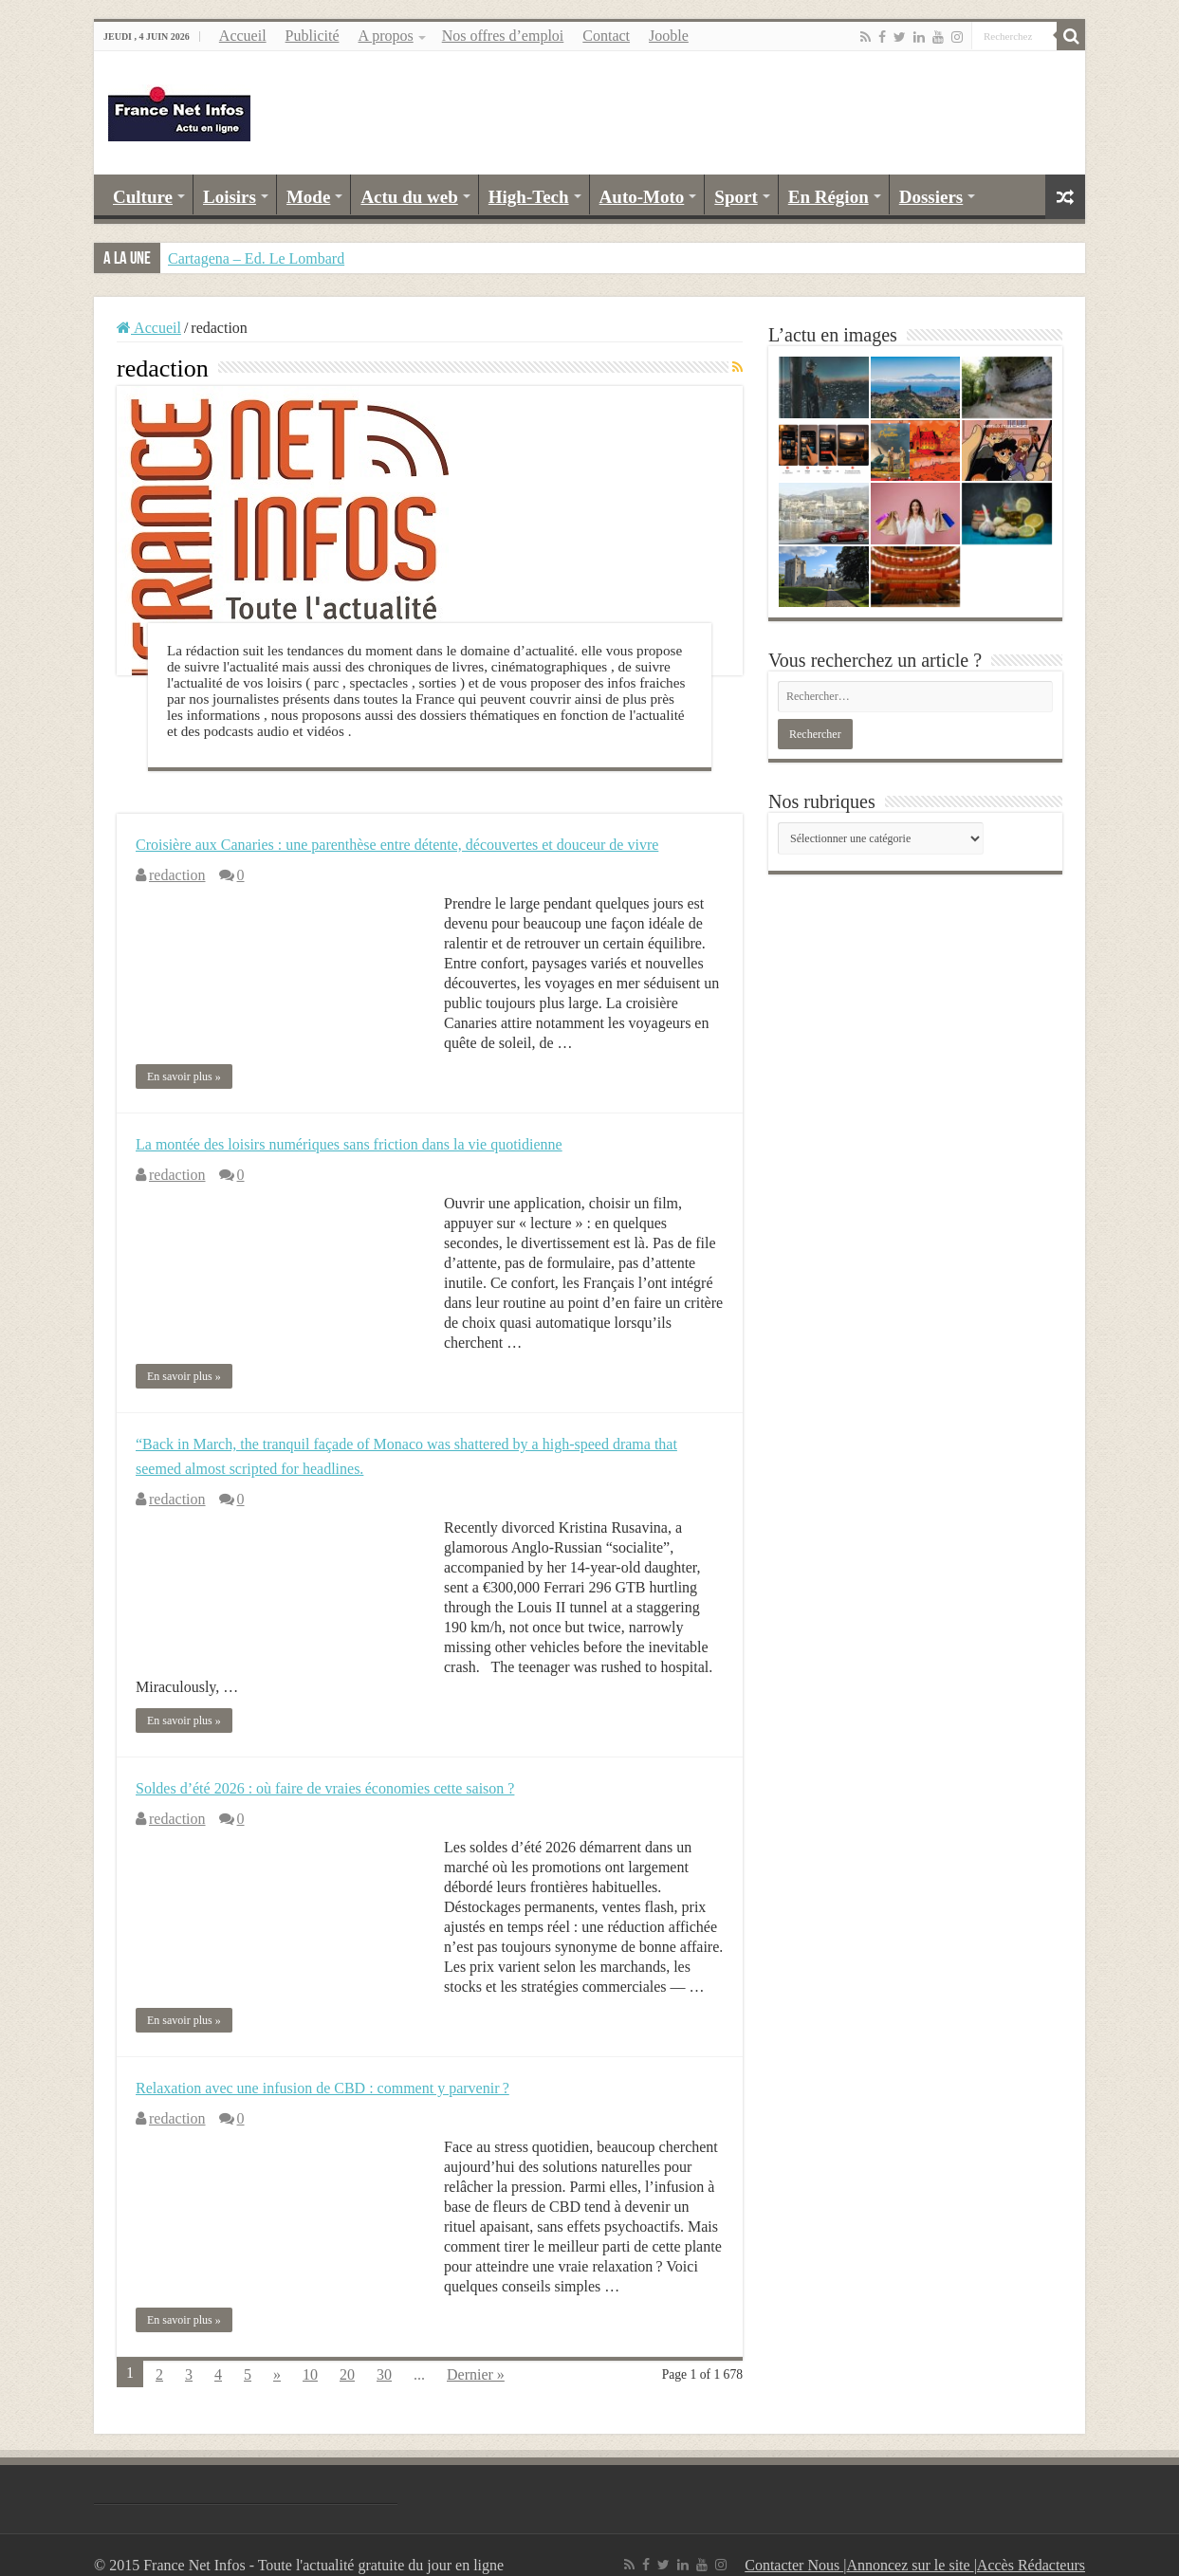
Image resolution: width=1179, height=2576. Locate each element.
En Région (828, 197)
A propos (385, 36)
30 (384, 2374)
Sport (735, 197)
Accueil (243, 36)
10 (310, 2374)
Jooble (669, 36)
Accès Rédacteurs (1031, 2565)
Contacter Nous (794, 2565)
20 (347, 2374)
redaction (177, 875)
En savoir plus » (184, 1076)
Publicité (313, 36)
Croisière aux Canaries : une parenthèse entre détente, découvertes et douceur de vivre (397, 845)
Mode (308, 197)
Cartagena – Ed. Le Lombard (256, 258)
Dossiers (931, 197)
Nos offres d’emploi (503, 36)
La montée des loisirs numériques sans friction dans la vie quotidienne (349, 1144)
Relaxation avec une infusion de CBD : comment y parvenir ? (322, 2088)
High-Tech (528, 197)
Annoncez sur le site (909, 2565)
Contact (606, 36)
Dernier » (476, 2374)
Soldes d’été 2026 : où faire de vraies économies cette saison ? (325, 1788)
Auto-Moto (642, 197)
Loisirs (229, 197)
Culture (143, 197)
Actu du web (408, 197)
